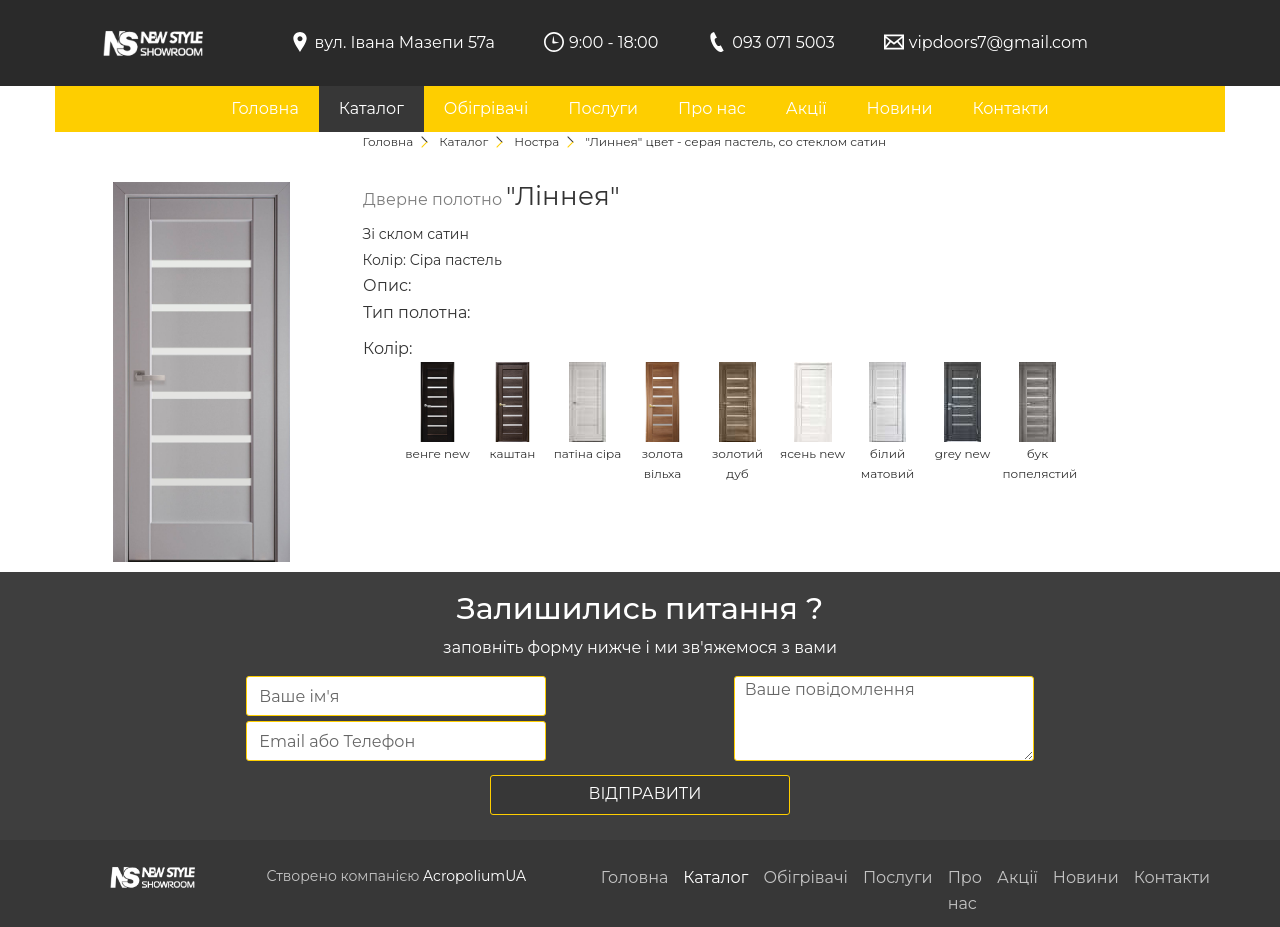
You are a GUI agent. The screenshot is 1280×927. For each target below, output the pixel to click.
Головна (265, 108)
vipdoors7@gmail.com (998, 42)
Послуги (603, 108)
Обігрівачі (486, 108)
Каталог (371, 108)
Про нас (712, 108)
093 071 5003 (783, 42)
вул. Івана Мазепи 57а (405, 42)
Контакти (1010, 108)
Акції (806, 108)
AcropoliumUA (474, 876)
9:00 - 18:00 (613, 42)
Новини (900, 108)
